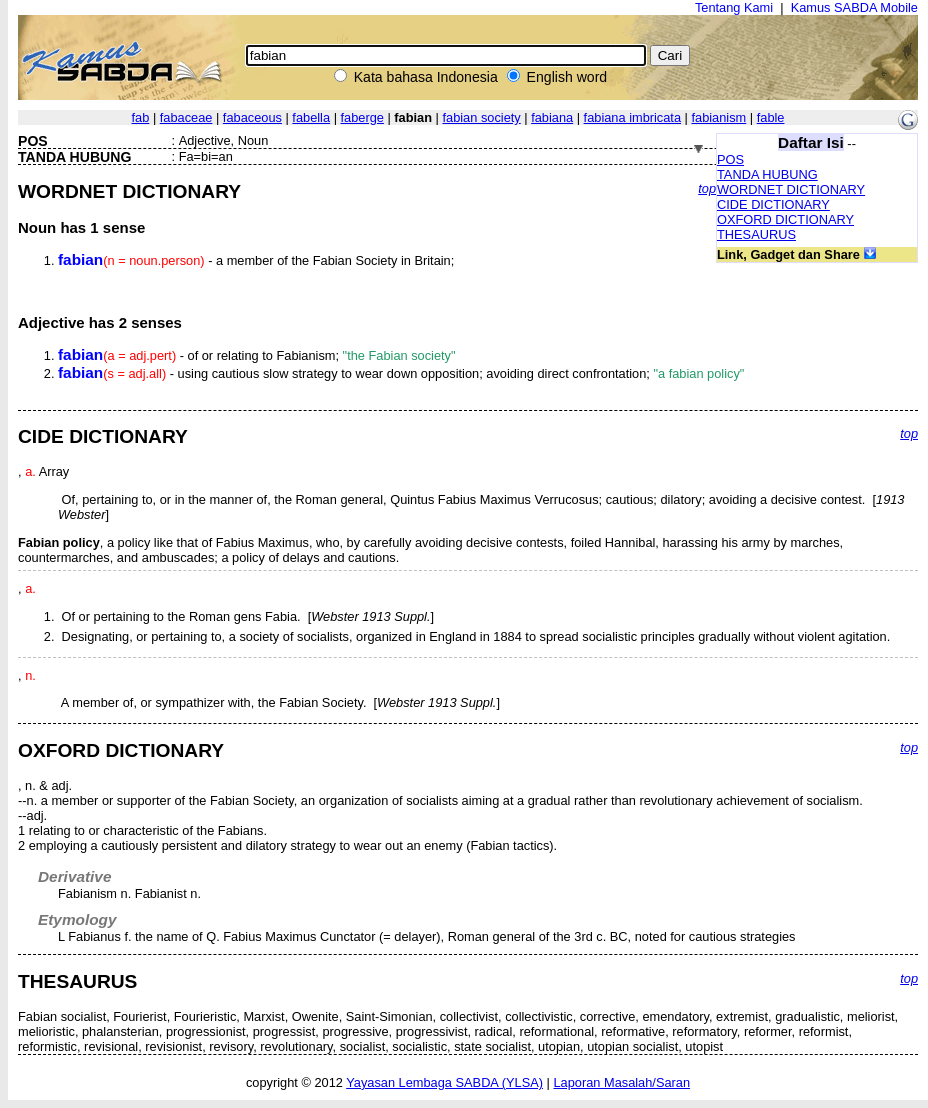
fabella (311, 117)
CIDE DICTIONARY (773, 204)
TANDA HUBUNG (767, 174)
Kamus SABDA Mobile (854, 7)
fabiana (552, 117)
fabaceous (252, 117)
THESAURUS (756, 234)
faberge (362, 117)
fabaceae (186, 117)
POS (730, 159)
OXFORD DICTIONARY (785, 219)
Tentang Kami (734, 7)
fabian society (481, 117)
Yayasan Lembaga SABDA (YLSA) (444, 1082)
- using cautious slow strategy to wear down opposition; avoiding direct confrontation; (401, 373)
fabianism (718, 117)
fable (771, 117)
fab (141, 117)
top (707, 188)
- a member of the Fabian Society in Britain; (256, 260)
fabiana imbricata (632, 117)
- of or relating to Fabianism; (257, 355)
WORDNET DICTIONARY (791, 189)
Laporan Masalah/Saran (621, 1082)
